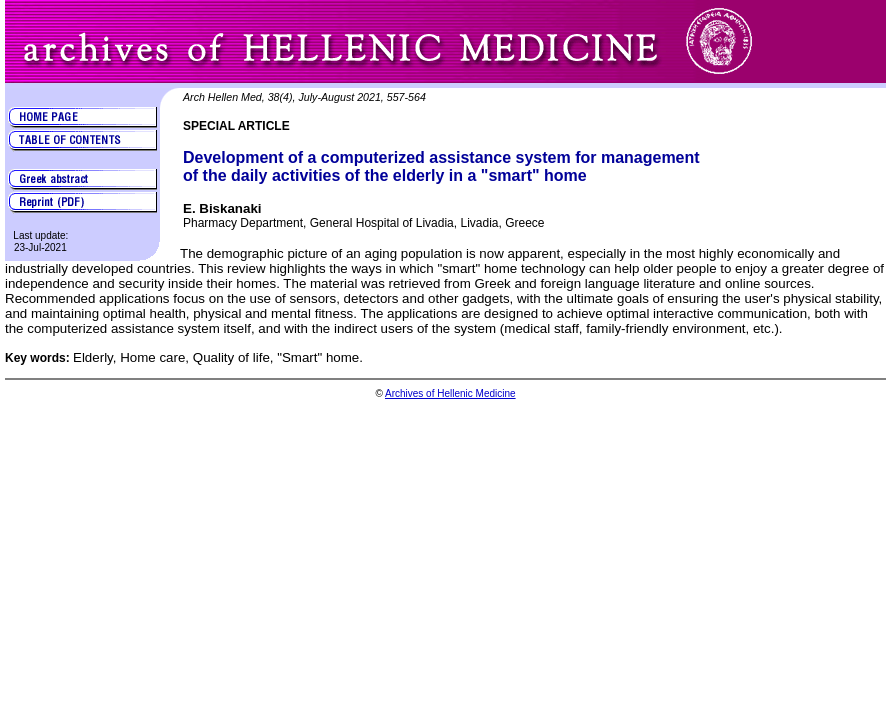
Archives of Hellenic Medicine (450, 393)
